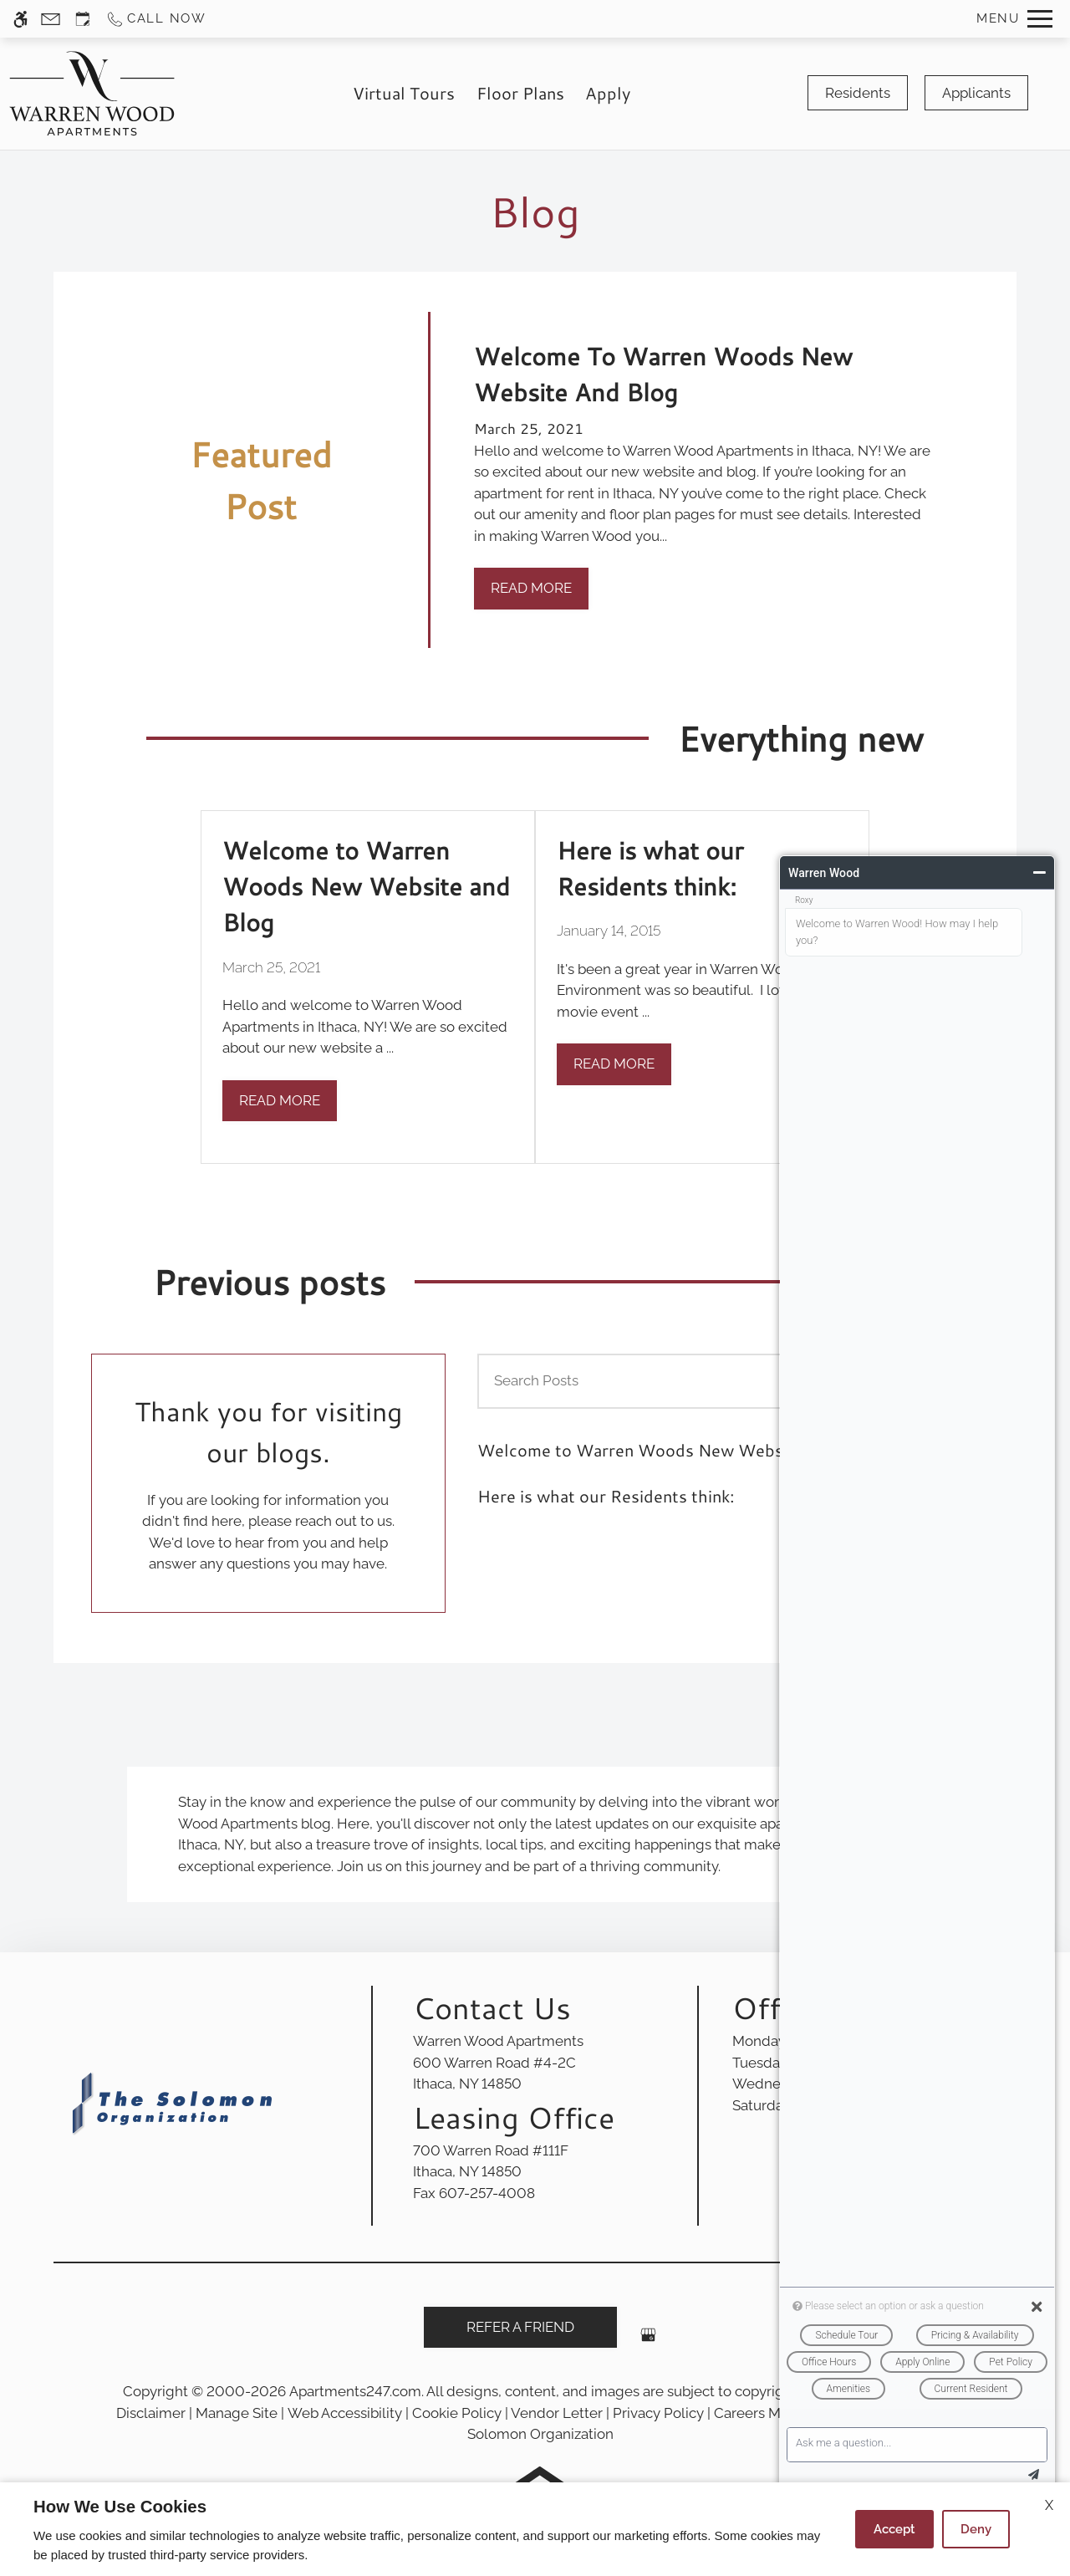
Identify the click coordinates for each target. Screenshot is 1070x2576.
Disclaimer (151, 2413)
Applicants (976, 92)
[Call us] (155, 18)
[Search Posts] (642, 1381)
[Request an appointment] (82, 18)
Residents (857, 92)
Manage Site (237, 2413)
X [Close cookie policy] (1049, 2505)
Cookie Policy (457, 2413)
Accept (894, 2529)
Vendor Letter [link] (557, 2413)
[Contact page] (50, 18)
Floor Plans (520, 93)
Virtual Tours (404, 93)
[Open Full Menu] (1014, 18)
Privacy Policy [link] (658, 2413)
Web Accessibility (345, 2413)
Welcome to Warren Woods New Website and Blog (676, 1449)
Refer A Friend (520, 2326)
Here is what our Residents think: (606, 1495)
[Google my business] (648, 2341)
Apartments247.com (355, 2391)
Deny (975, 2529)
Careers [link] (739, 2413)
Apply (607, 93)
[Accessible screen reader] (20, 18)
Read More (531, 587)
